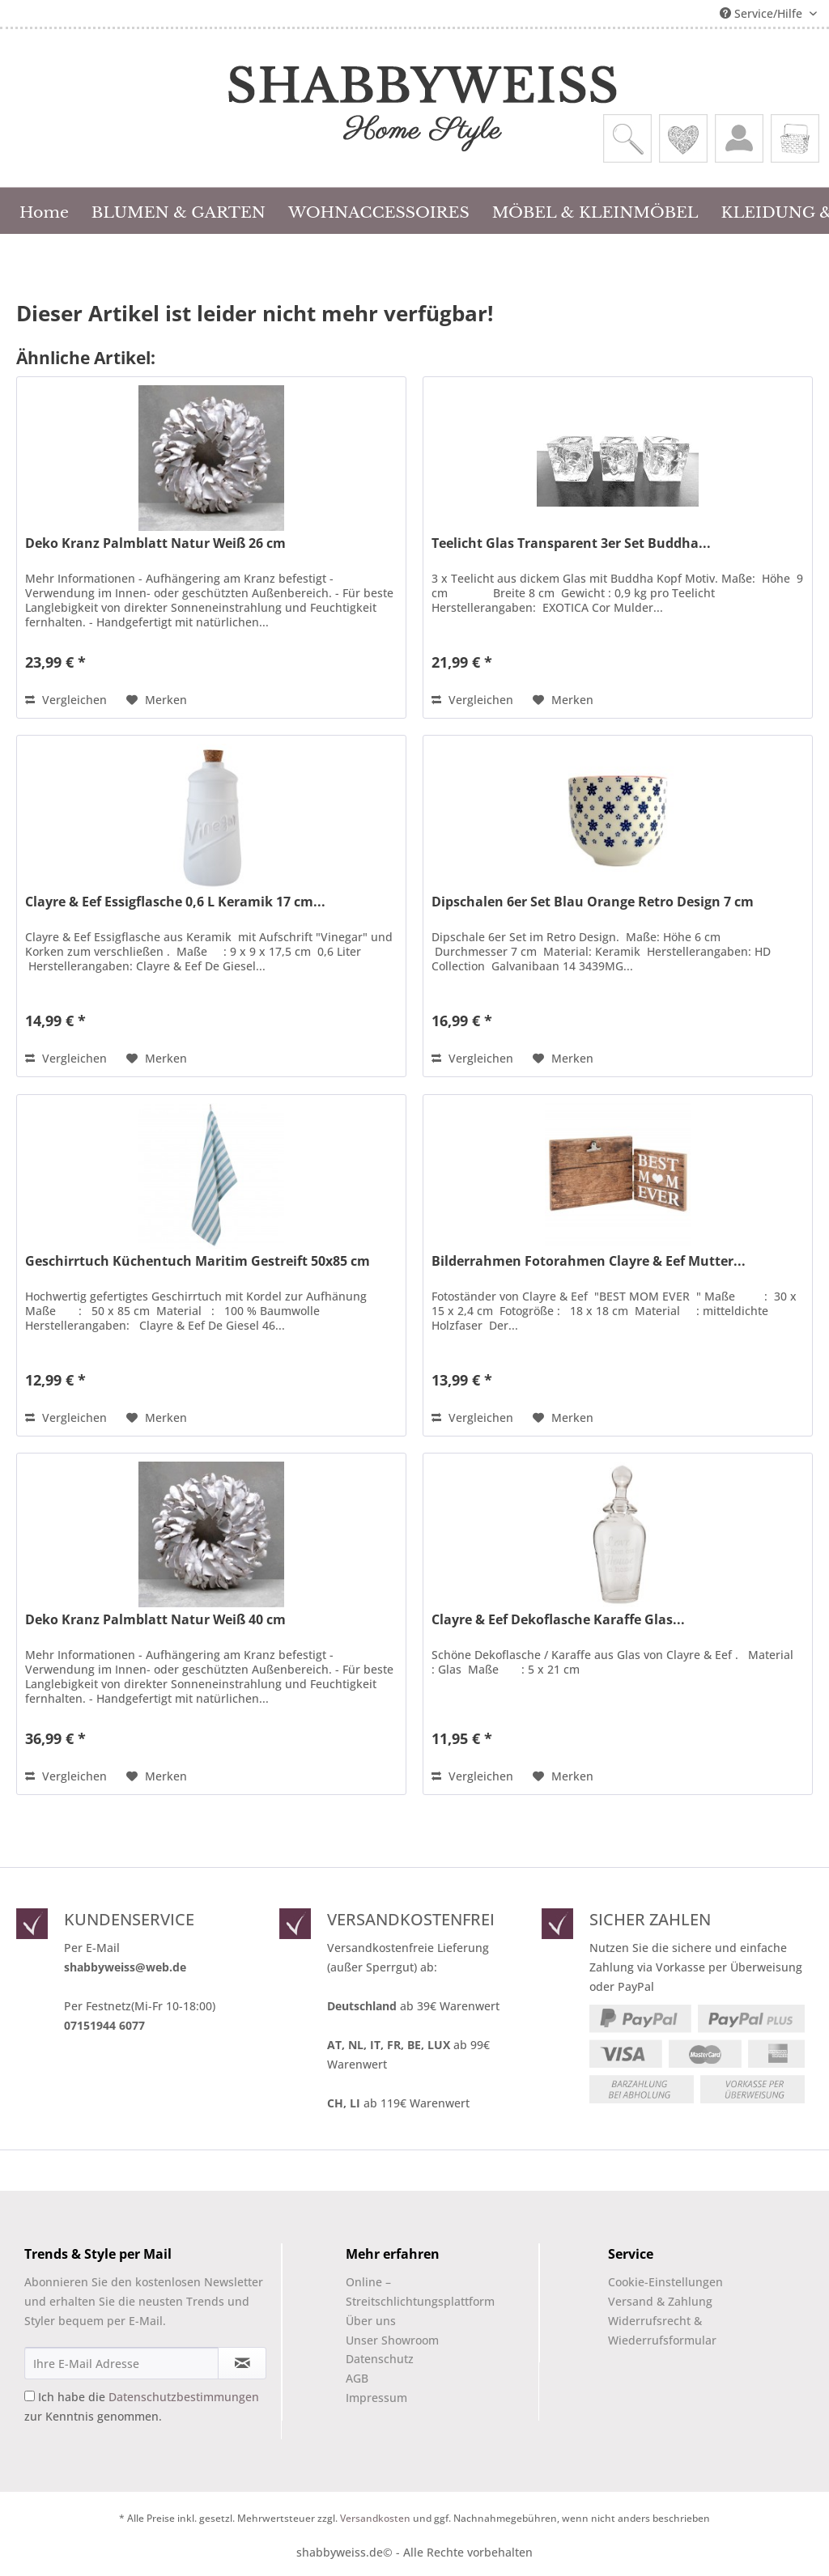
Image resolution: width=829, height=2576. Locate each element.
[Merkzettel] (683, 138)
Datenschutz (380, 2358)
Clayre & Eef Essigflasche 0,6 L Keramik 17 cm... (175, 901)
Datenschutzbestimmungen (183, 2396)
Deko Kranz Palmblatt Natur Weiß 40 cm (155, 1619)
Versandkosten (375, 2518)
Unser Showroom (392, 2340)
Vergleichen (66, 699)
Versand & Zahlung (660, 2301)
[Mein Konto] (739, 138)
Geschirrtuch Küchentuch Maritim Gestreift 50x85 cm (197, 1261)
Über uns (371, 2320)
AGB (357, 2378)
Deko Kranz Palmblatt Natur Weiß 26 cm (155, 543)
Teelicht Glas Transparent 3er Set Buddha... (571, 543)
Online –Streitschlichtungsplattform (406, 2291)
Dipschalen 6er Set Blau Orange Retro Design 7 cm (593, 901)
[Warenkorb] (795, 138)
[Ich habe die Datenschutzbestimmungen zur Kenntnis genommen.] (29, 2396)
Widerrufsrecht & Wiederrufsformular (662, 2330)
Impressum (376, 2397)
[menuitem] (627, 138)
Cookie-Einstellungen (665, 2282)
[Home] (44, 210)
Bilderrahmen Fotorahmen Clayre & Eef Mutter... (589, 1261)
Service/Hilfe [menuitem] (763, 13)
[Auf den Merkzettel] (156, 700)
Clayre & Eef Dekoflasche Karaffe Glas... (558, 1619)
